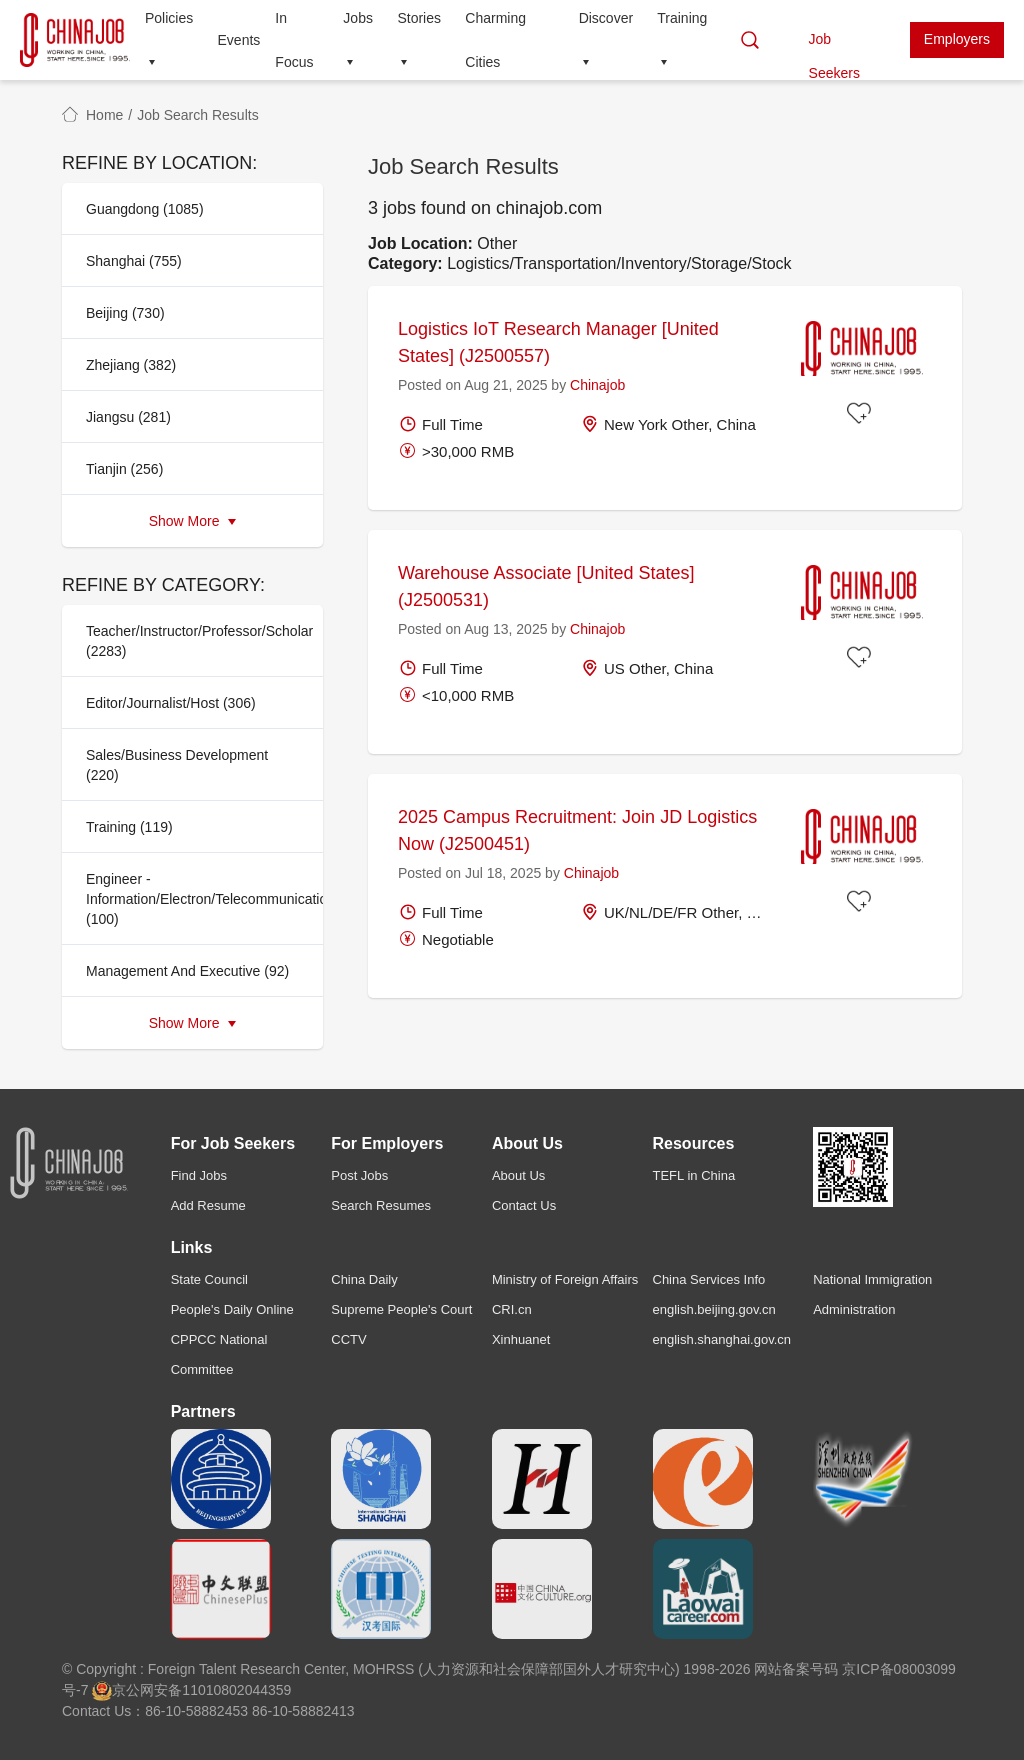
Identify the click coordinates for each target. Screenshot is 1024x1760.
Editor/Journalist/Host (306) (171, 703)
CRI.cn (512, 1309)
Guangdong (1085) (145, 209)
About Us (518, 1175)
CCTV (348, 1339)
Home (104, 115)
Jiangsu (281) (128, 417)
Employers (957, 39)
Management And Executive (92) (187, 971)
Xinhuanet (521, 1339)
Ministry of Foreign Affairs (565, 1279)
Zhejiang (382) (131, 365)
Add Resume (208, 1205)
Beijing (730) (125, 313)
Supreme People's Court (401, 1309)
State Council (209, 1279)
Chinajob (597, 385)
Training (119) (129, 827)
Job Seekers (834, 44)
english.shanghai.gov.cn (722, 1339)
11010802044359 (236, 1690)
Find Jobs (199, 1175)
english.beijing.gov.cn (714, 1309)
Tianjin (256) (124, 469)
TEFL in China (694, 1175)
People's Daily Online (232, 1309)
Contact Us (524, 1205)
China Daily (364, 1279)
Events (239, 40)
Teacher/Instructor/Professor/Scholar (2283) (198, 641)
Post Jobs (359, 1175)
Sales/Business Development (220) (177, 765)
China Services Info (709, 1279)
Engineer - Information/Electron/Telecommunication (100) (198, 899)
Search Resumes (381, 1205)
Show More (193, 521)
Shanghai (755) (134, 261)
